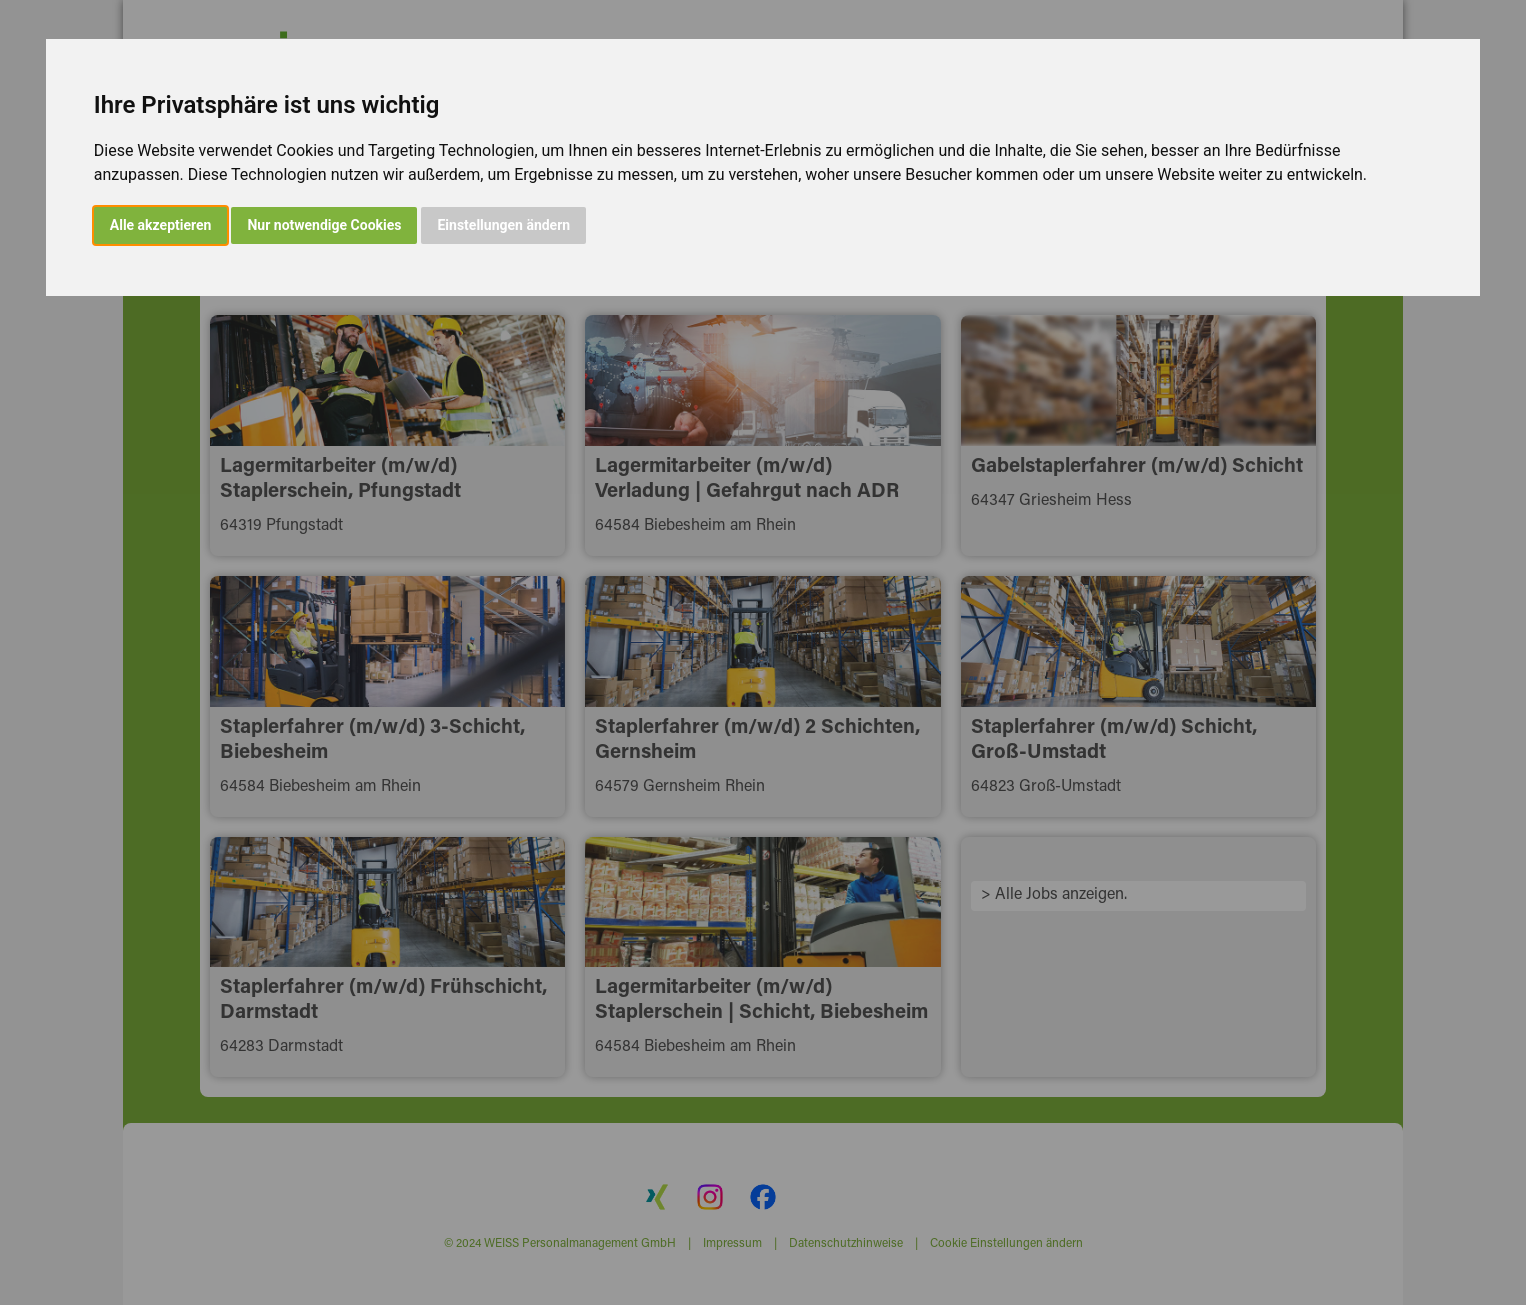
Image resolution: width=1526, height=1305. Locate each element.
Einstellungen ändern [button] (503, 225)
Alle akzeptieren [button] (161, 225)
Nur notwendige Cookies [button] (324, 225)
